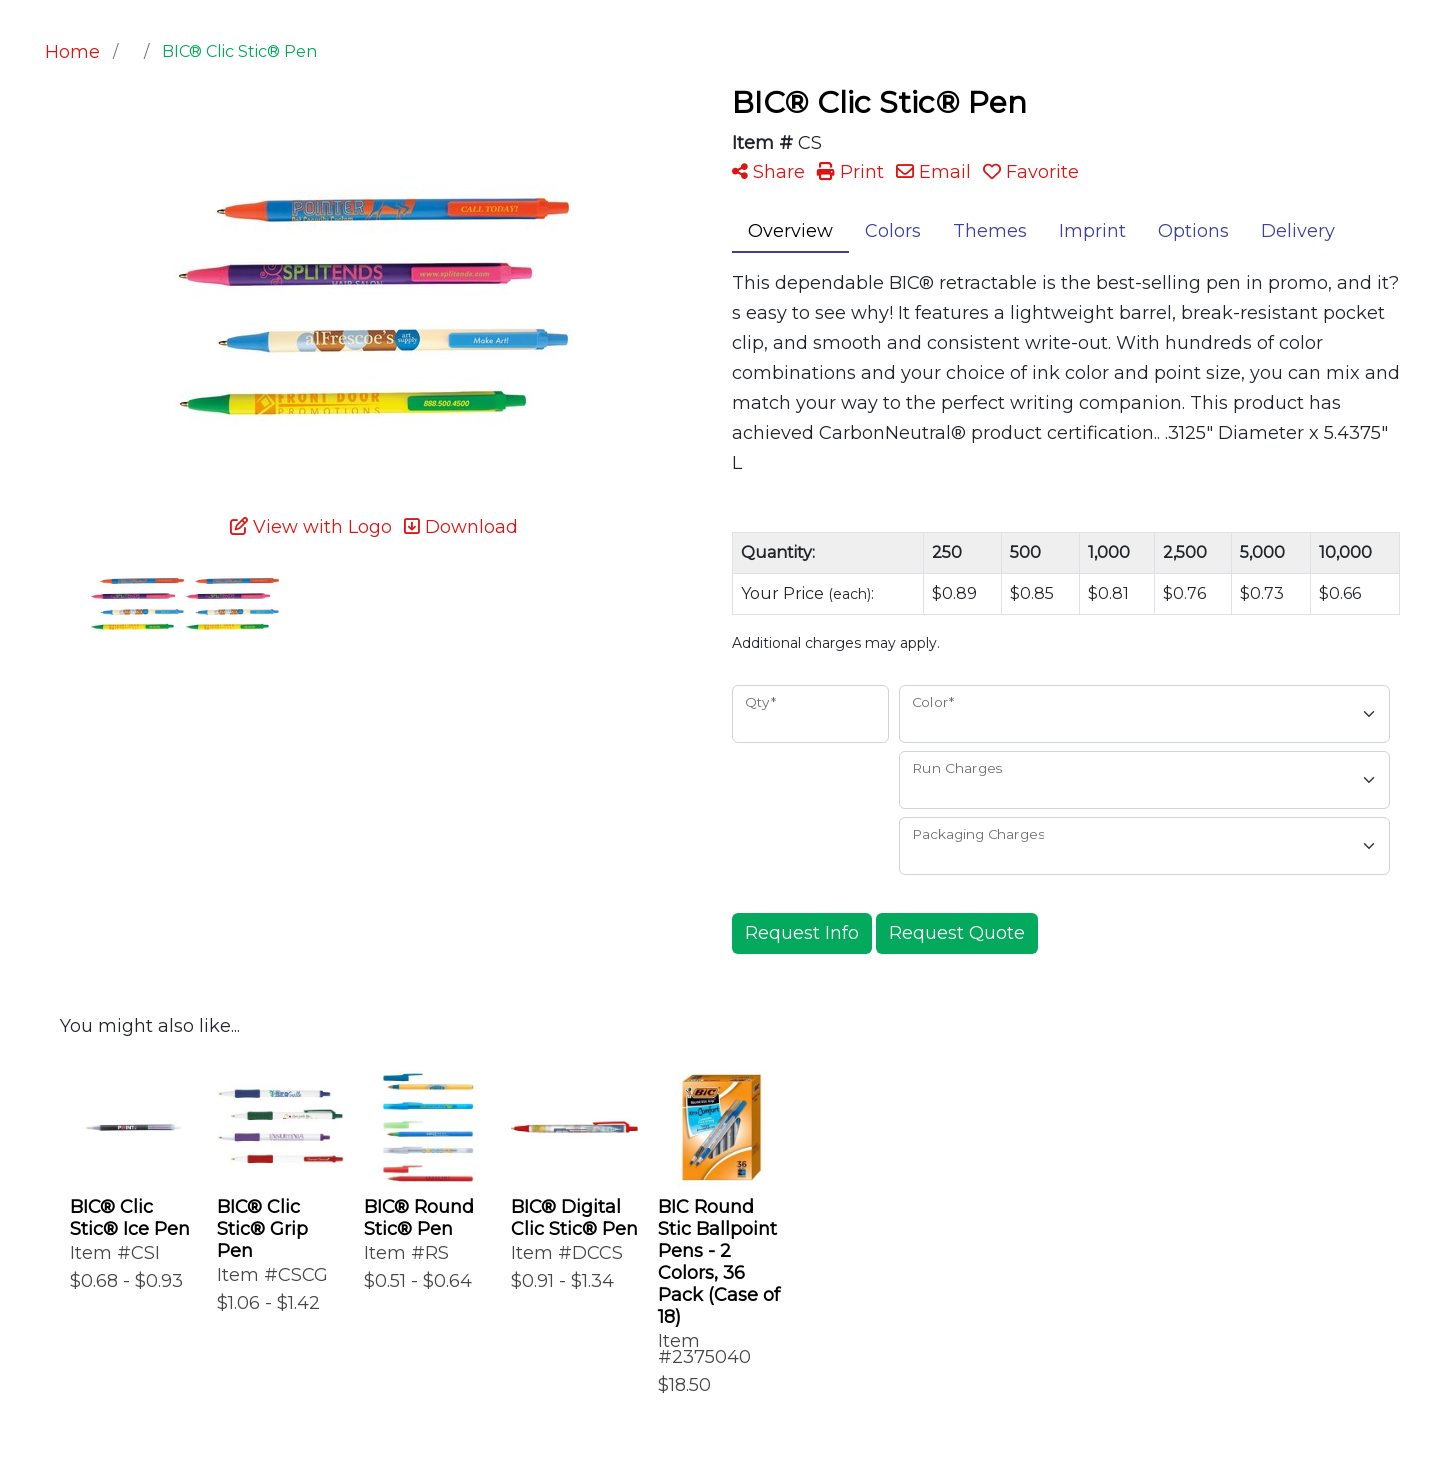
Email (933, 172)
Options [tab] (1193, 231)
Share (768, 172)
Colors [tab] (893, 231)
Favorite (1031, 172)
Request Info (802, 933)
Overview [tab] (790, 231)
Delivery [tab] (1298, 231)
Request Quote (957, 933)
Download (461, 527)
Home (72, 52)
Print (850, 172)
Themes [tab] (990, 231)
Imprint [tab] (1092, 231)
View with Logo (311, 527)
